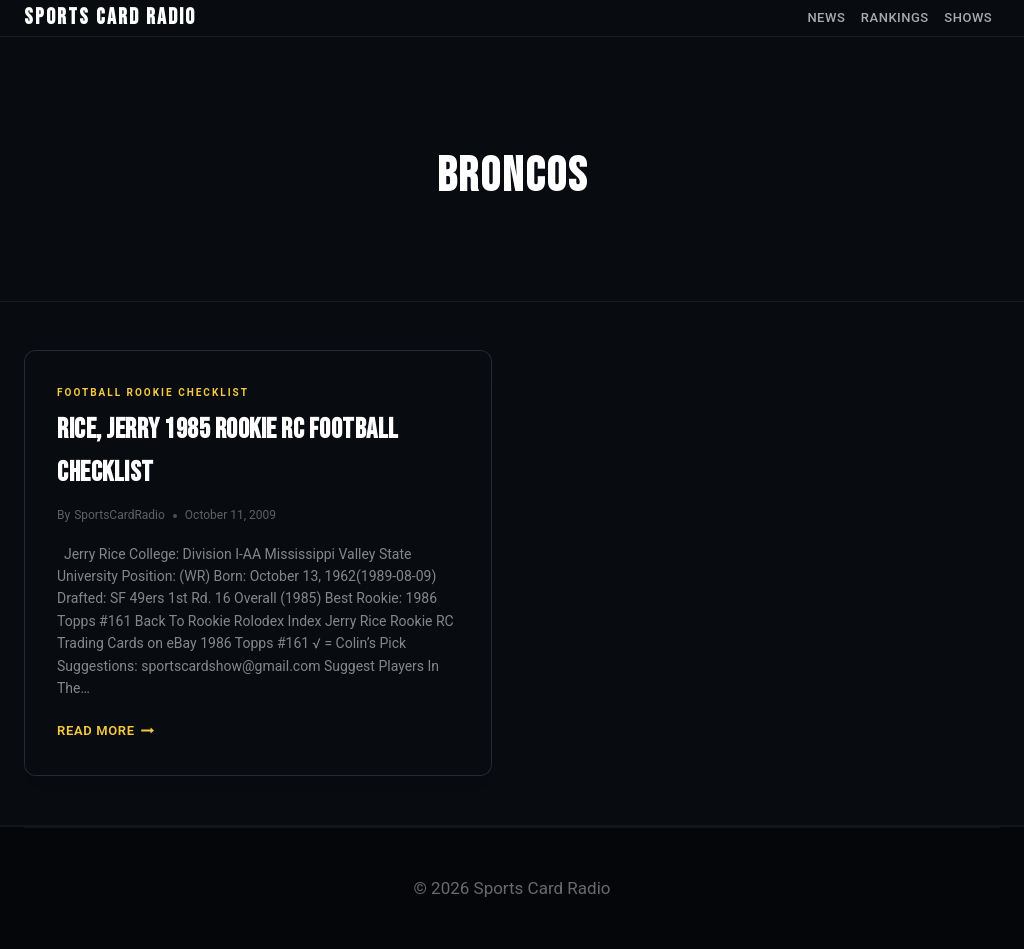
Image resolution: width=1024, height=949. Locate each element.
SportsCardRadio (119, 515)
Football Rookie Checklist (153, 392)
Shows (968, 17)
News (826, 17)
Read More (105, 730)
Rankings (895, 17)
